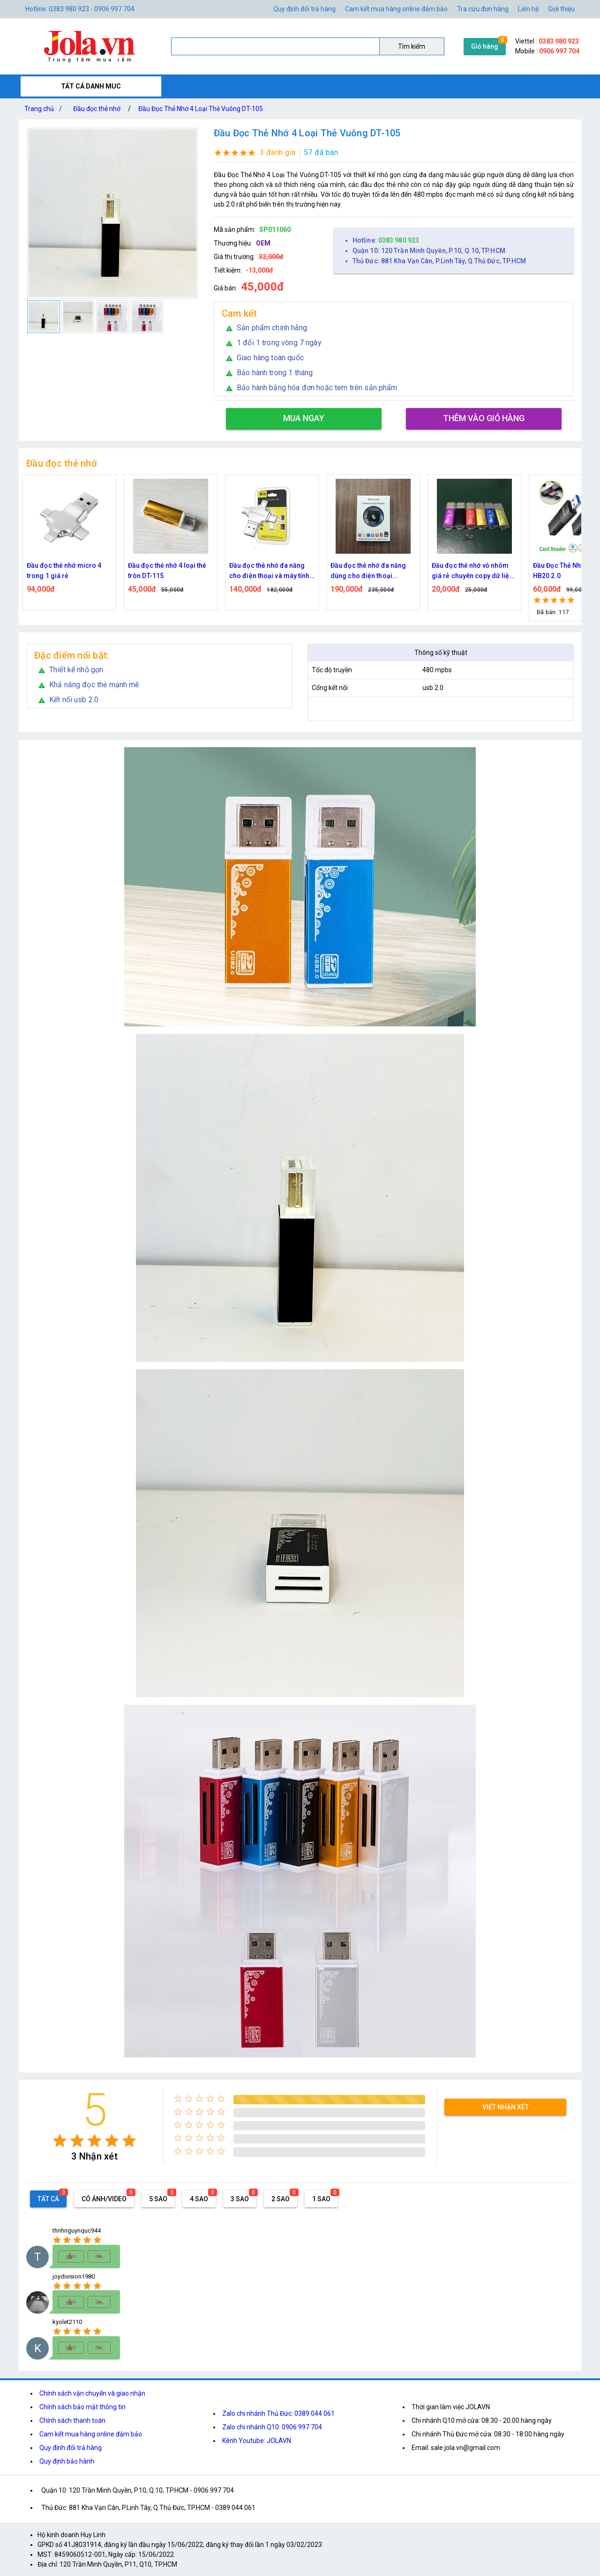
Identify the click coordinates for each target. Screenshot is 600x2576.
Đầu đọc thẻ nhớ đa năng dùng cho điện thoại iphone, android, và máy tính (368, 571)
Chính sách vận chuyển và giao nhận (92, 2393)
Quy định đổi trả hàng (304, 9)
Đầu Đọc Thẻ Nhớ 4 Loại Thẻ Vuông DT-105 (200, 108)
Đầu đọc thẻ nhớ (96, 108)
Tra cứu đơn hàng (483, 9)
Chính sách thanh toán (72, 2420)
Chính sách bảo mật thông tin (82, 2407)
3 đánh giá (278, 152)
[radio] (60, 2140)
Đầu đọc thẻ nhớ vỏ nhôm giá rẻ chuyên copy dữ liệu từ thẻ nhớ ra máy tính (472, 571)
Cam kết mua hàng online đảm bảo (396, 9)
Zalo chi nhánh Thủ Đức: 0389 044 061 (278, 2413)
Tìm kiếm (411, 46)
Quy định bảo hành (66, 2461)
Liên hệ (528, 9)
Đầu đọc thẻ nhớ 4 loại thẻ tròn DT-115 (167, 570)
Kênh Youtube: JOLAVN (256, 2440)
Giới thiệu (561, 9)
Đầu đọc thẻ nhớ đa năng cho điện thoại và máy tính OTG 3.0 (269, 571)
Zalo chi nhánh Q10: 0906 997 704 (272, 2427)
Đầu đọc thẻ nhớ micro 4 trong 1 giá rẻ (64, 570)
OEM (263, 243)
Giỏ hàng (484, 46)
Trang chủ (45, 108)
